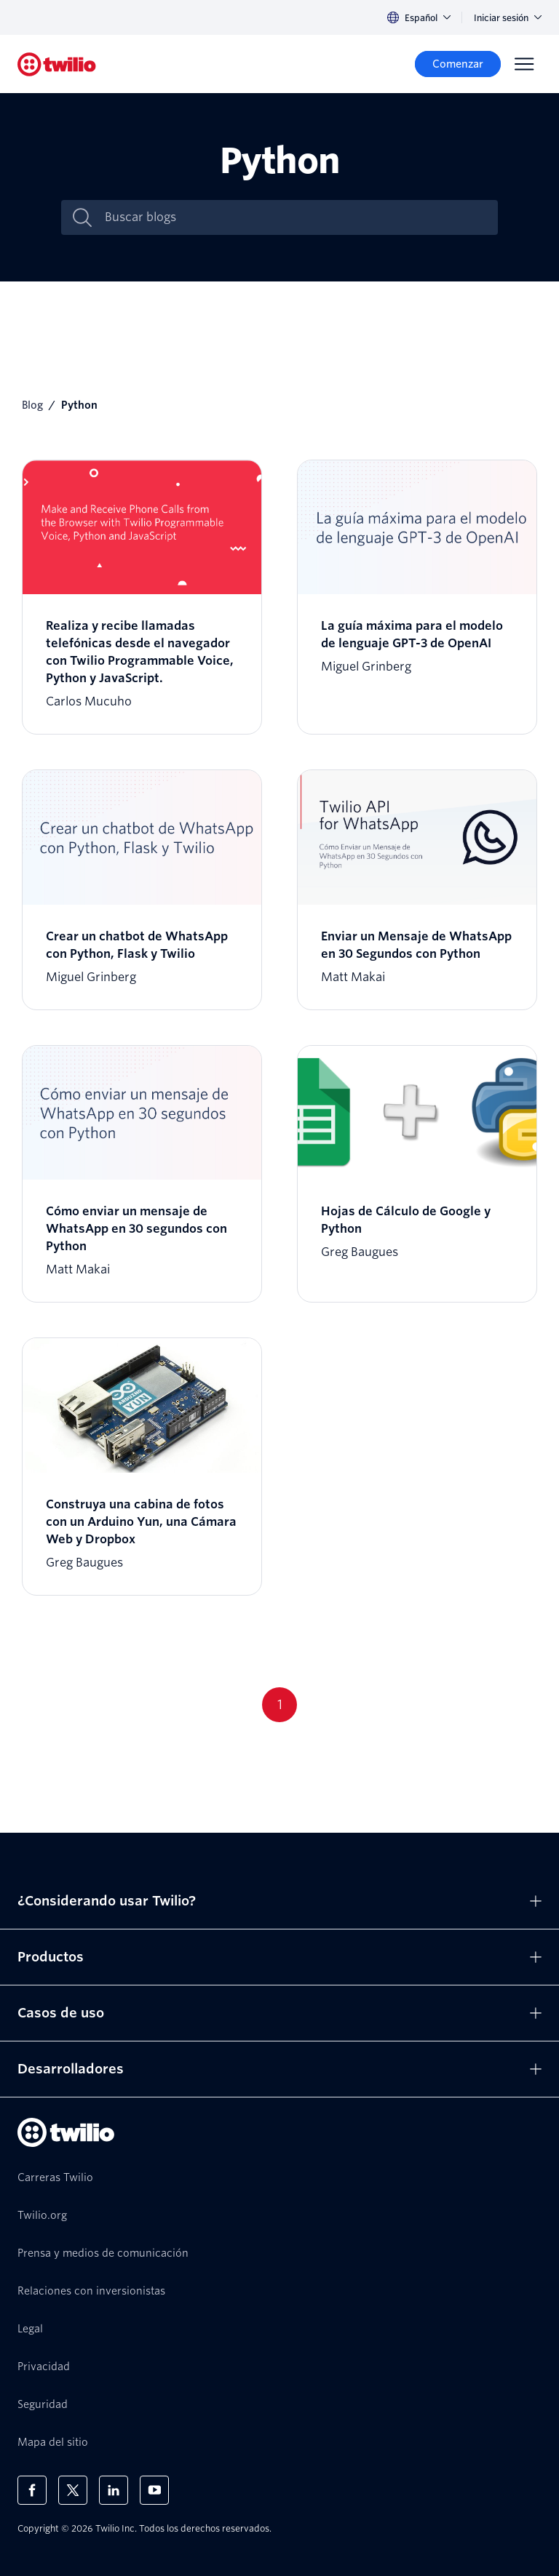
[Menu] (524, 64)
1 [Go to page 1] (279, 1704)
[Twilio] (56, 64)
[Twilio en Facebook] (32, 2490)
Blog (32, 405)
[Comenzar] (458, 64)
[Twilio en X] (72, 2490)
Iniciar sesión (508, 17)
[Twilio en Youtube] (154, 2490)
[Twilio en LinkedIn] (113, 2490)
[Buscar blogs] (294, 217)
